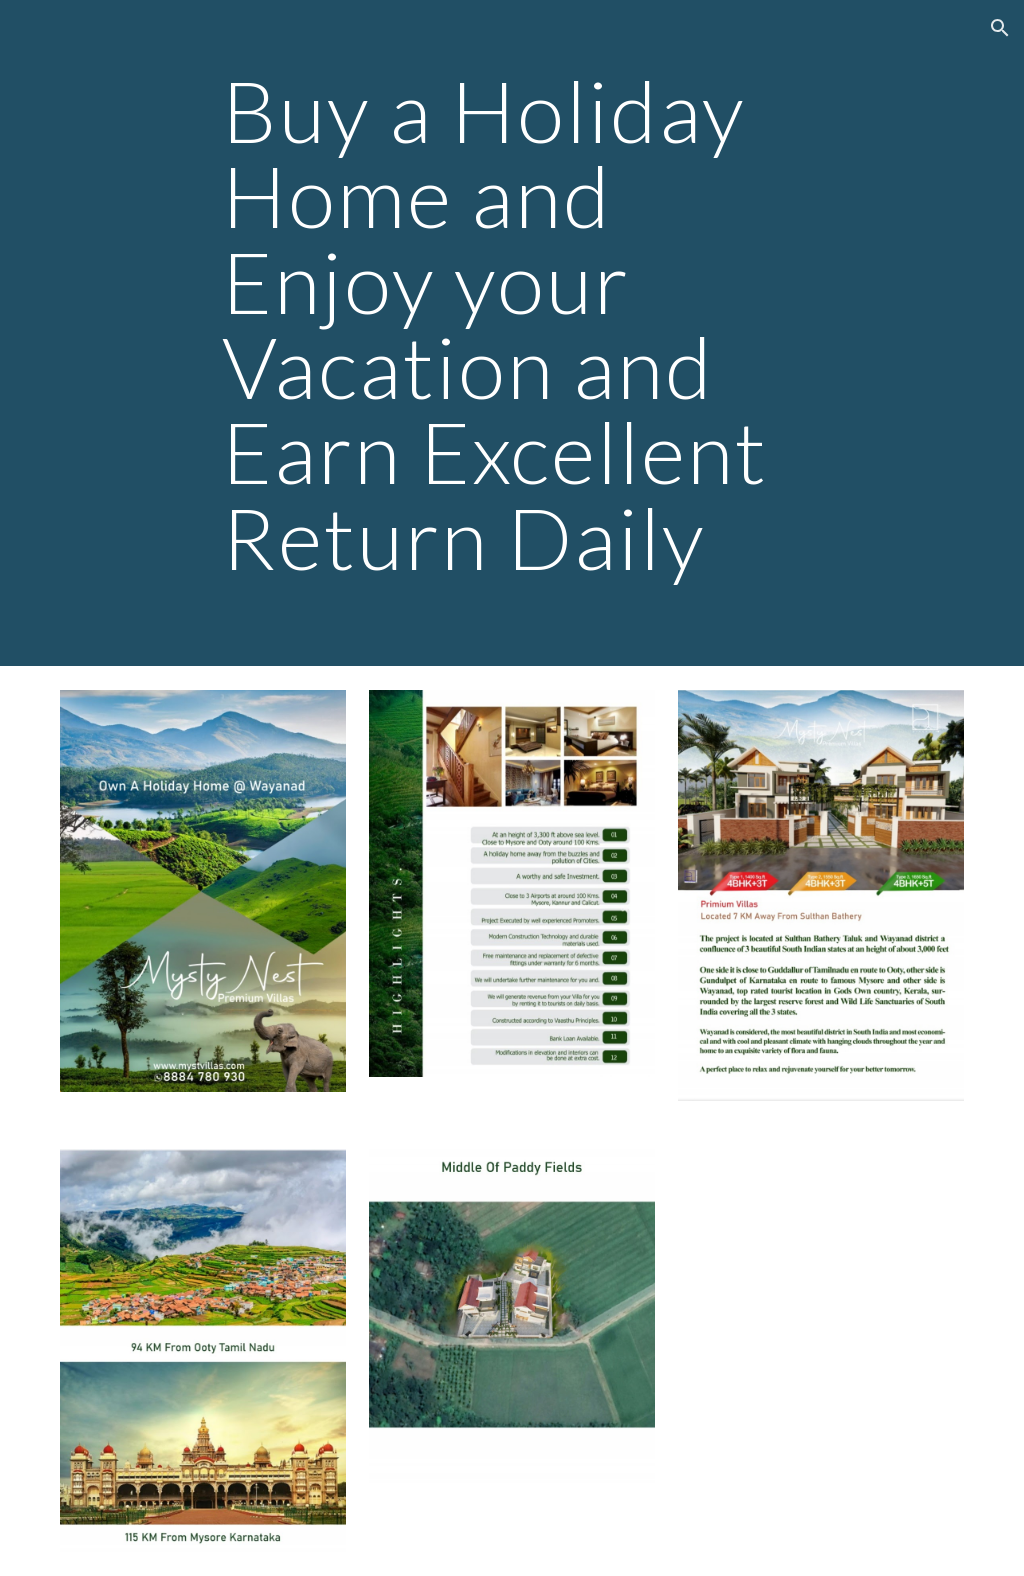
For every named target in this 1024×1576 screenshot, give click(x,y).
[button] (1000, 28)
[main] (511, 333)
